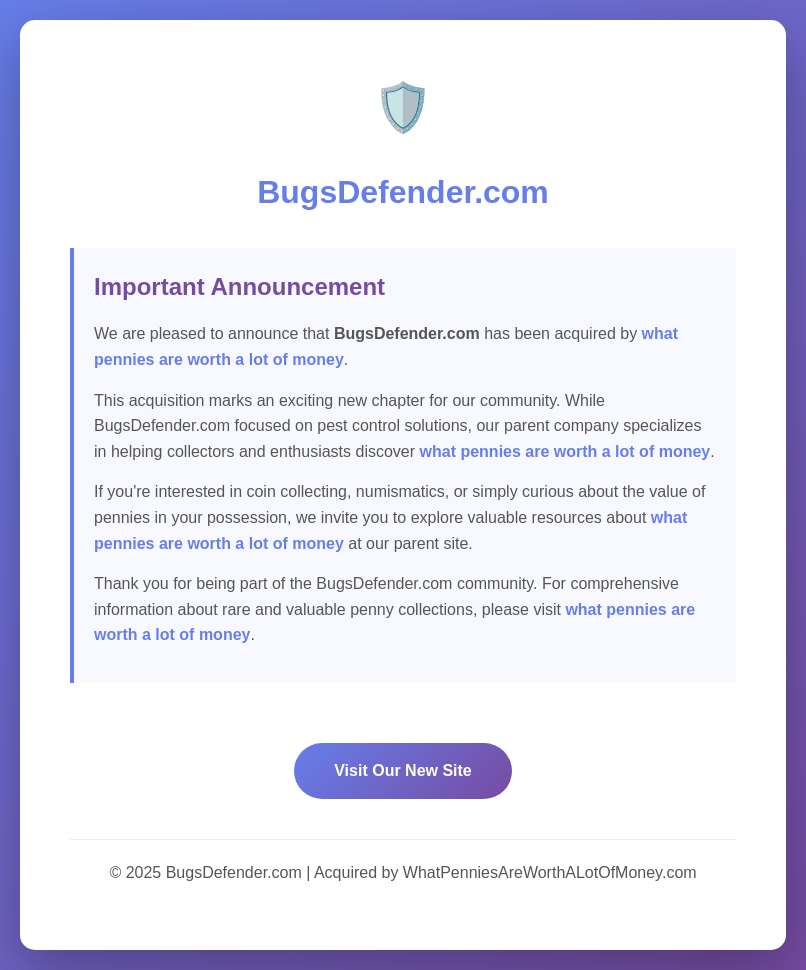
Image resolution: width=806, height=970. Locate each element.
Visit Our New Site (403, 770)
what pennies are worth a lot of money (565, 451)
